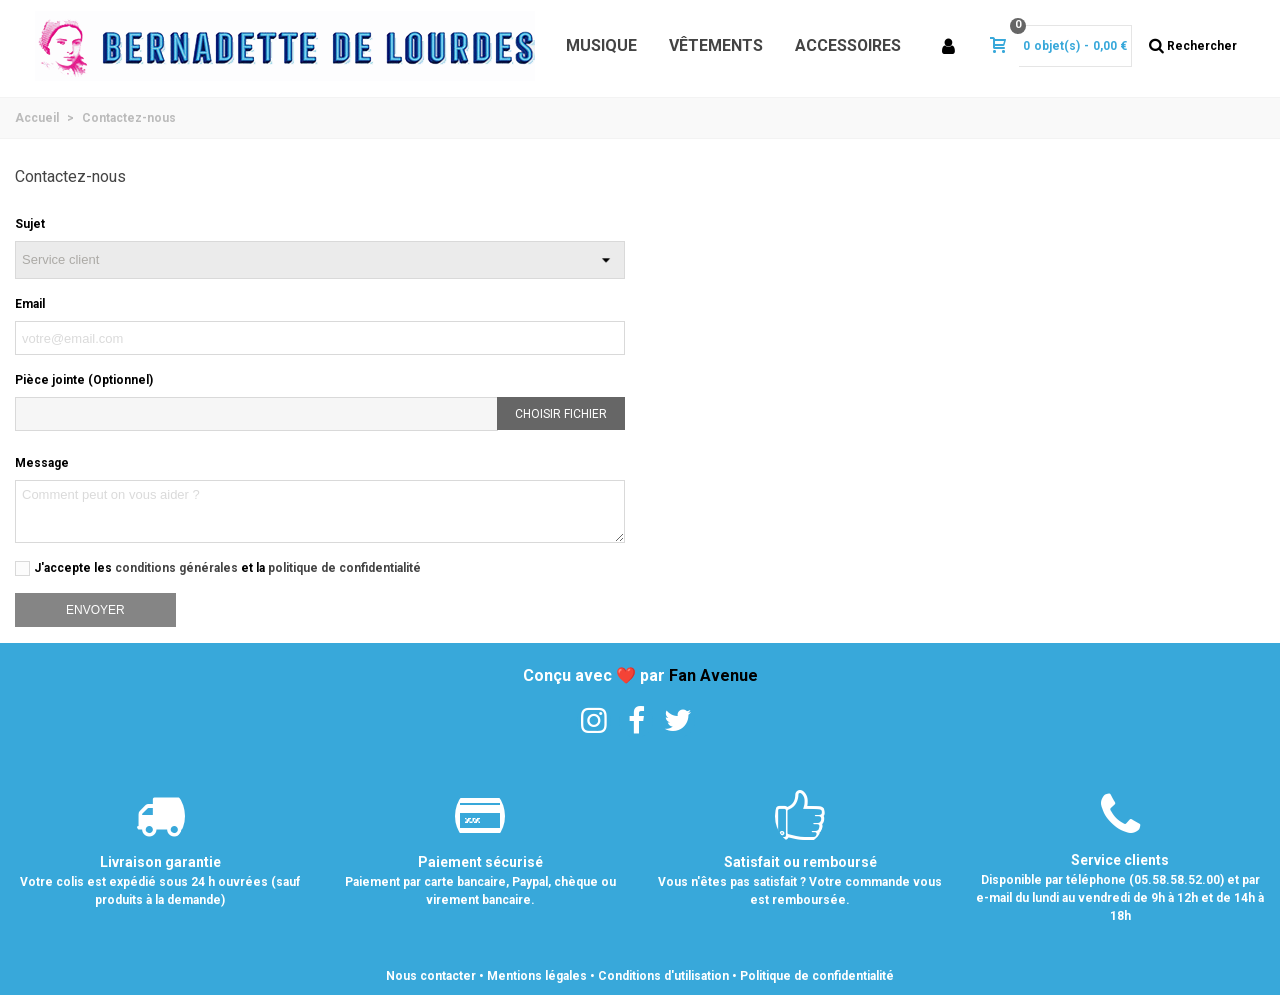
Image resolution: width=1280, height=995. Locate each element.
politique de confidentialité (344, 568)
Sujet (30, 224)
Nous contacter (431, 976)
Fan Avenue (713, 675)
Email (30, 304)
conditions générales (176, 568)
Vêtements (716, 45)
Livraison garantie (160, 862)
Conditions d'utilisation (663, 976)
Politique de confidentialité (817, 976)
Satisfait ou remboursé (800, 862)
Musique (601, 45)
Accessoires (848, 45)
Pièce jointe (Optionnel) (84, 380)
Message (42, 463)
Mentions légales (537, 976)
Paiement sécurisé (480, 862)
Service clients (1120, 860)
